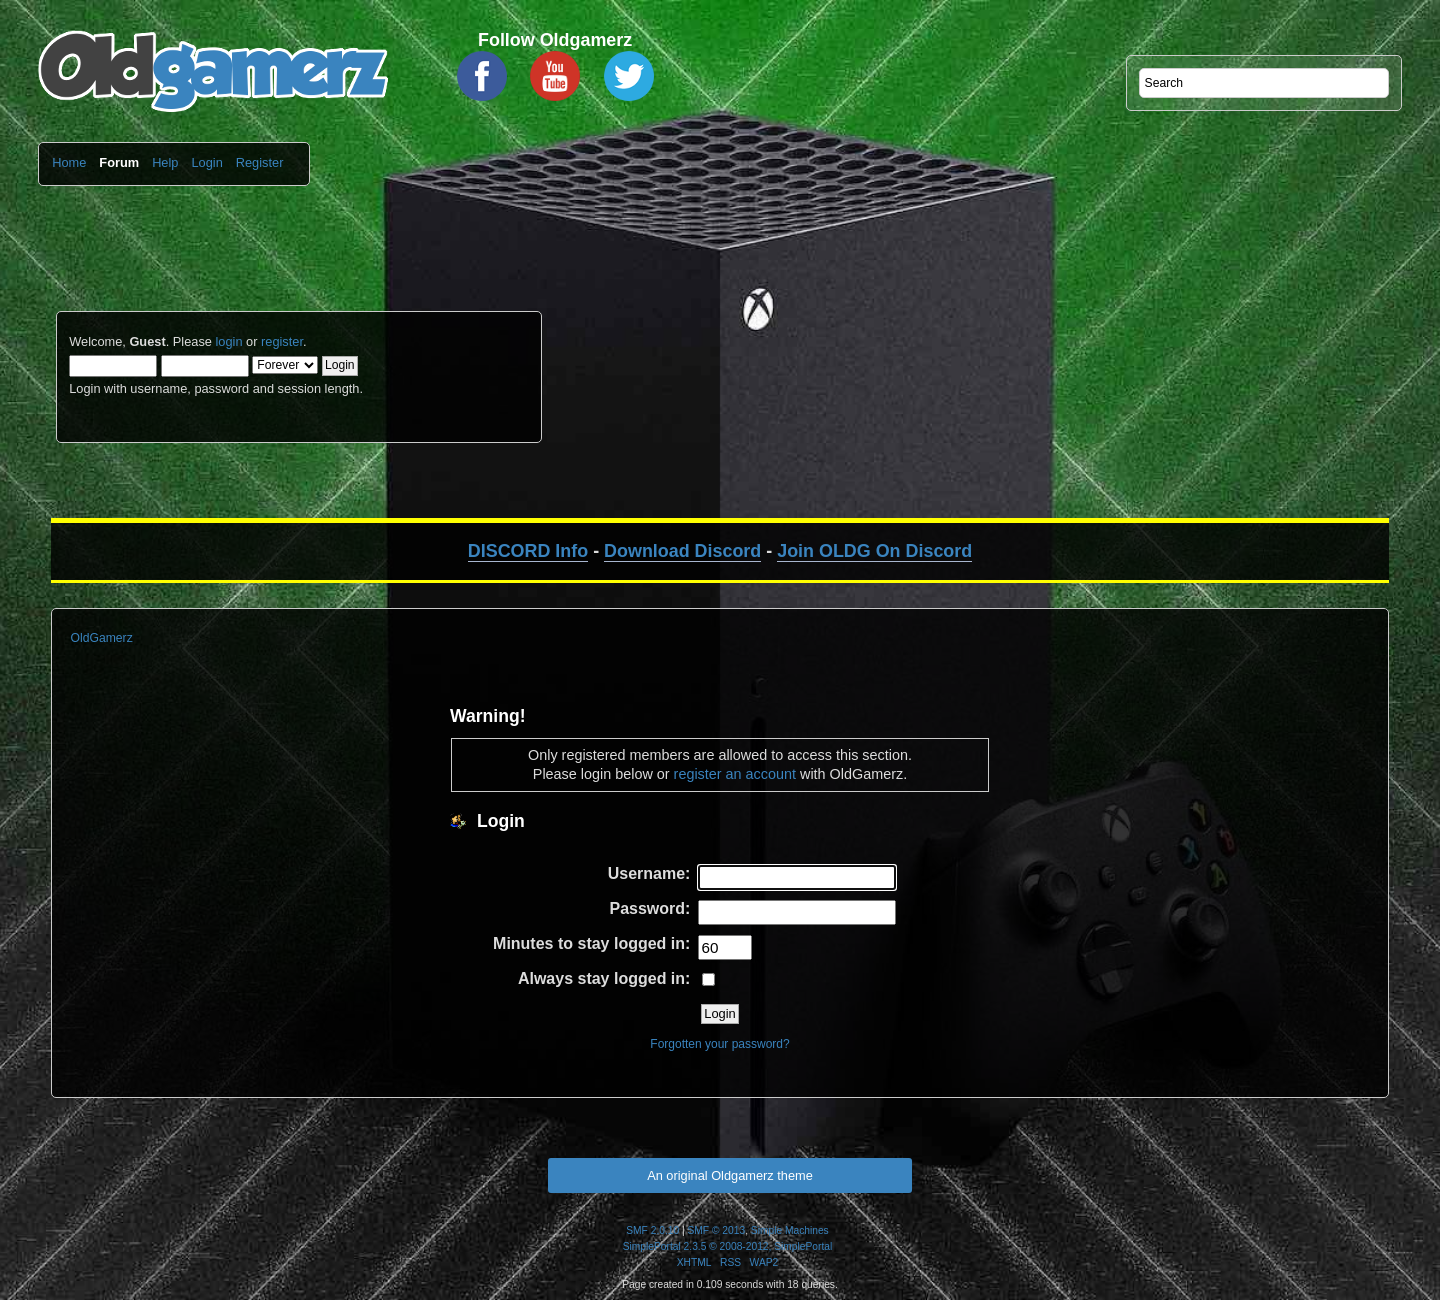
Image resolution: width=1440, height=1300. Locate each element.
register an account (735, 774)
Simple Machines (790, 1230)
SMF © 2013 (717, 1230)
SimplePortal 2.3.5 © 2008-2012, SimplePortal (728, 1246)
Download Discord (682, 551)
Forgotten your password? (719, 1044)
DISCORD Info (528, 551)
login (228, 341)
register (282, 341)
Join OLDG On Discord (874, 551)
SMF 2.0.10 (652, 1230)
